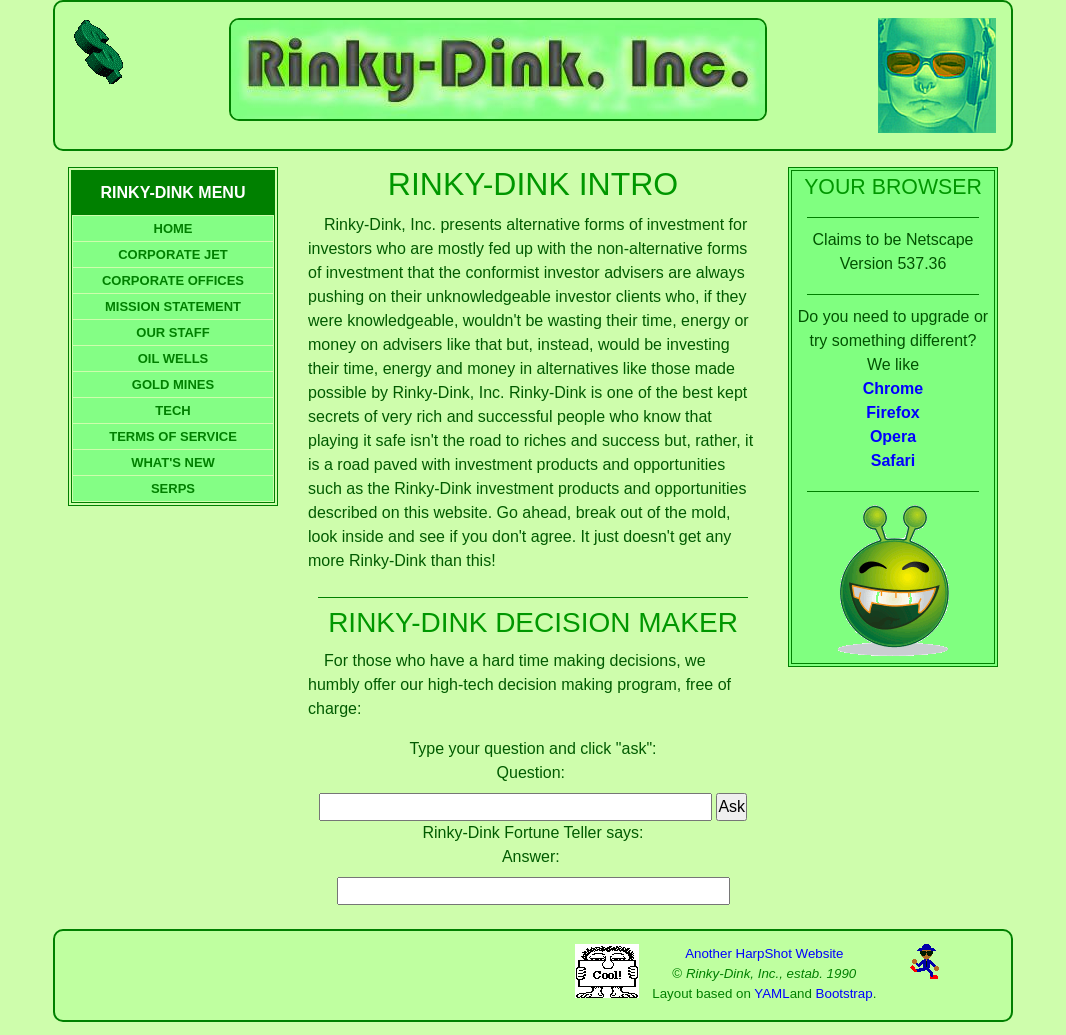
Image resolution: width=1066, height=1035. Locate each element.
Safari (893, 460)
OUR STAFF (172, 332)
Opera (893, 436)
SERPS (173, 488)
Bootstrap (844, 993)
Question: (533, 772)
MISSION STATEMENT (173, 306)
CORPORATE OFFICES (173, 280)
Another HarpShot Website (764, 953)
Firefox (892, 412)
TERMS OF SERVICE (173, 436)
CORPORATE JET (173, 254)
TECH (172, 410)
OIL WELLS (173, 358)
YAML (771, 993)
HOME (173, 228)
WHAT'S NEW (173, 462)
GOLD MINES (173, 384)
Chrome (893, 388)
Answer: (533, 856)
